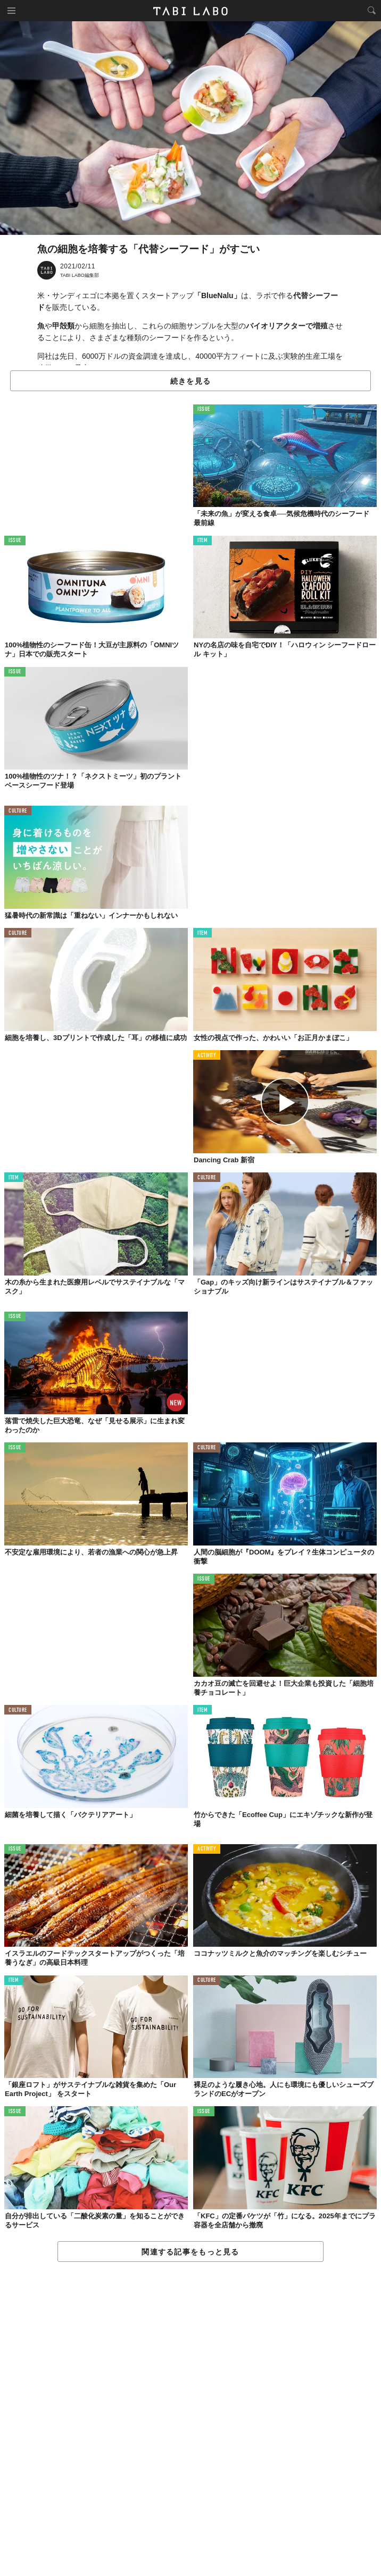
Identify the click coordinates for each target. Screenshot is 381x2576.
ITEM (202, 541)
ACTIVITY (206, 1056)
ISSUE (203, 409)
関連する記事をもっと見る (190, 2252)
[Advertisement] (190, 2419)
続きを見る (190, 381)
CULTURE (18, 811)
